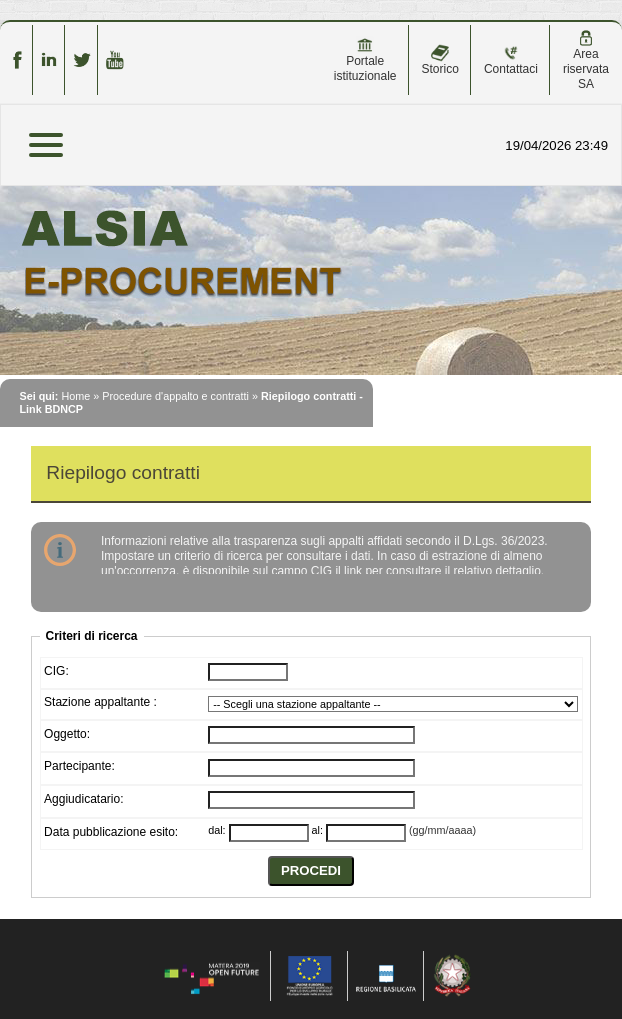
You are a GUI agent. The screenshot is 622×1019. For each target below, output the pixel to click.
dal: (216, 830)
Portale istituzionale (365, 60)
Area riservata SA (586, 60)
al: (317, 830)
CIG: (56, 671)
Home (75, 396)
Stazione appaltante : (100, 702)
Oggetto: (67, 734)
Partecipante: (79, 766)
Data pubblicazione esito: (111, 832)
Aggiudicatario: (83, 799)
